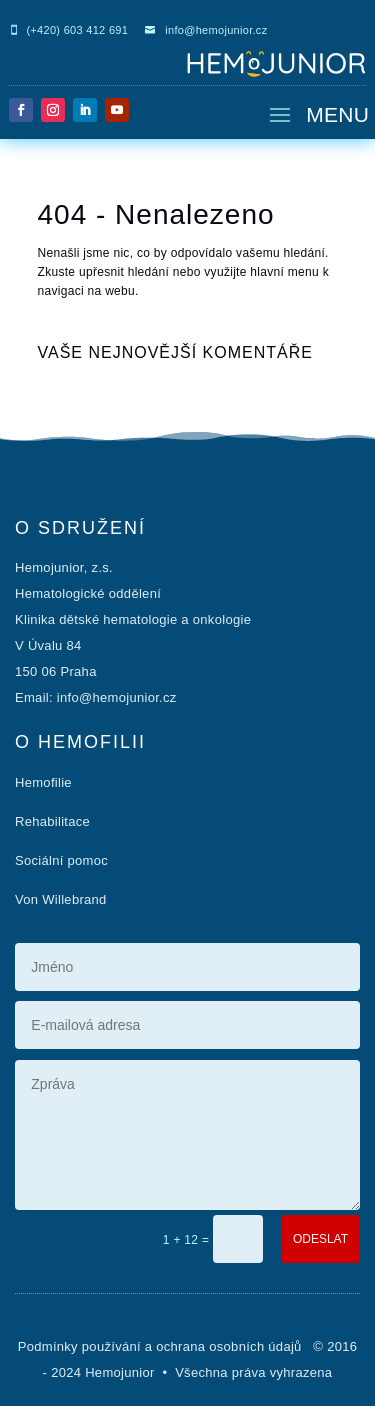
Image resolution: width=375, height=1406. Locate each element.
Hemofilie (43, 782)
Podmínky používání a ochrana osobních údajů (162, 1346)
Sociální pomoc (61, 860)
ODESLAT (320, 1239)
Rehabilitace (52, 821)
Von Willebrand (61, 899)
